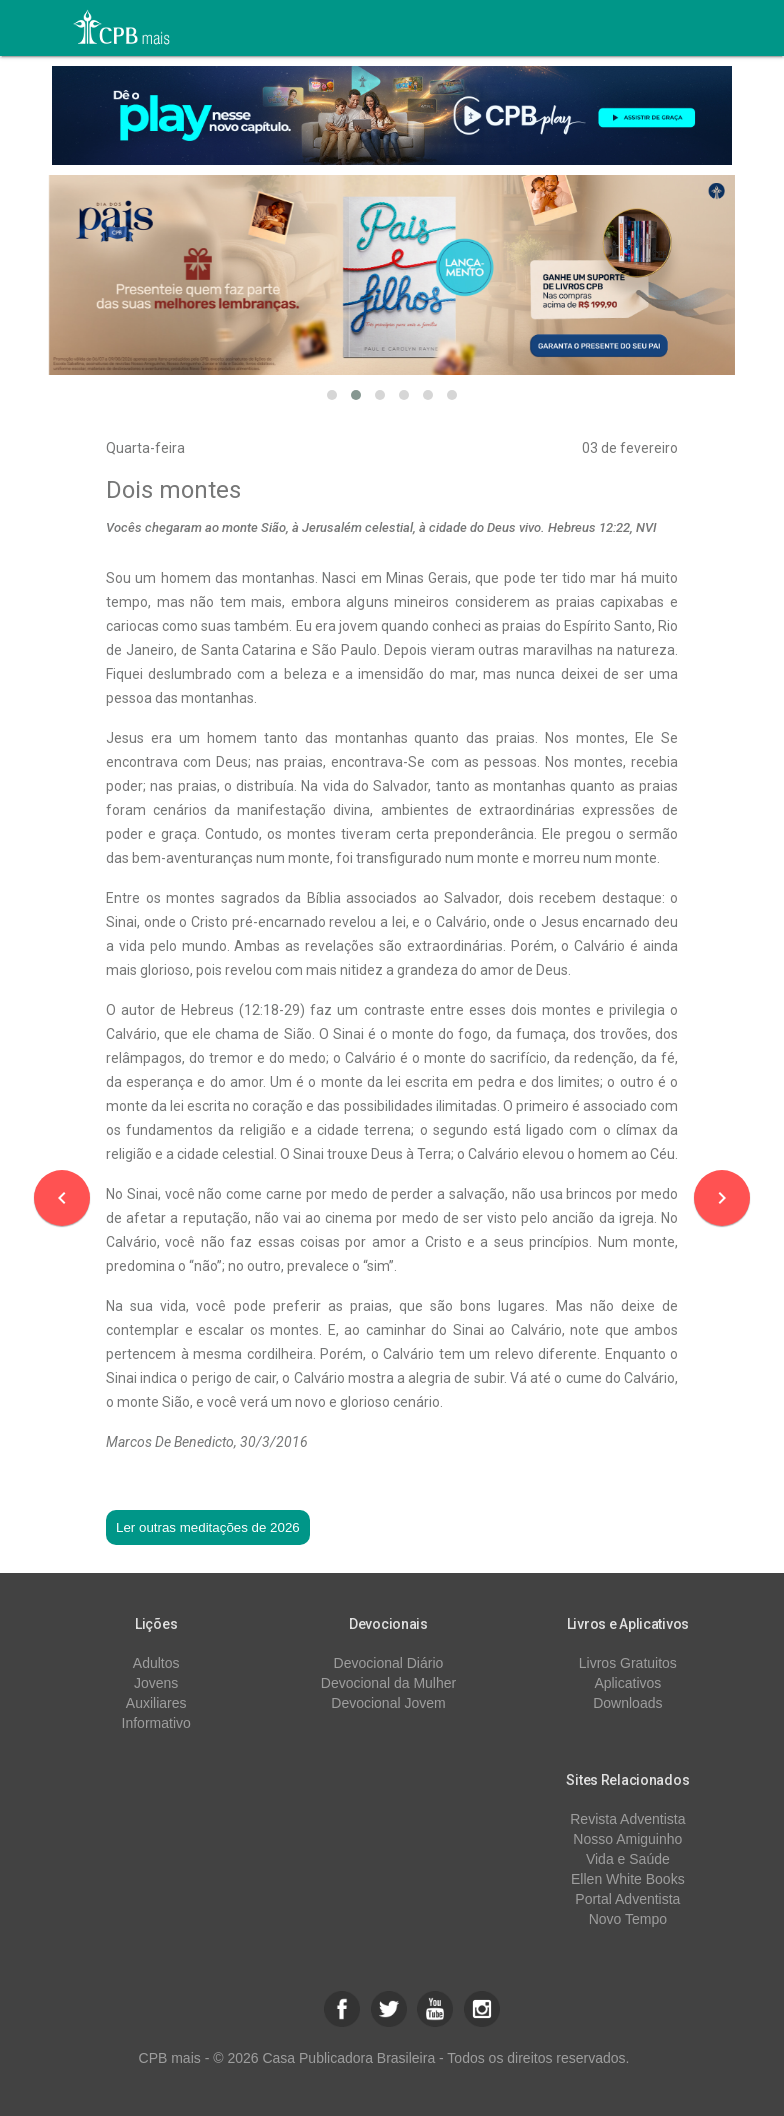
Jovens (156, 1683)
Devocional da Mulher (388, 1683)
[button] (332, 395)
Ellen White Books (628, 1879)
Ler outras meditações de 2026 (208, 1527)
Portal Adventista (627, 1899)
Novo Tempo (628, 1919)
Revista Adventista (627, 1819)
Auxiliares (156, 1703)
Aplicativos (627, 1683)
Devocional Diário (389, 1663)
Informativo (156, 1723)
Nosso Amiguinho (627, 1839)
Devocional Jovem (388, 1703)
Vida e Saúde (628, 1859)
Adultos (156, 1663)
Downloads (627, 1703)
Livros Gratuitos (628, 1663)
